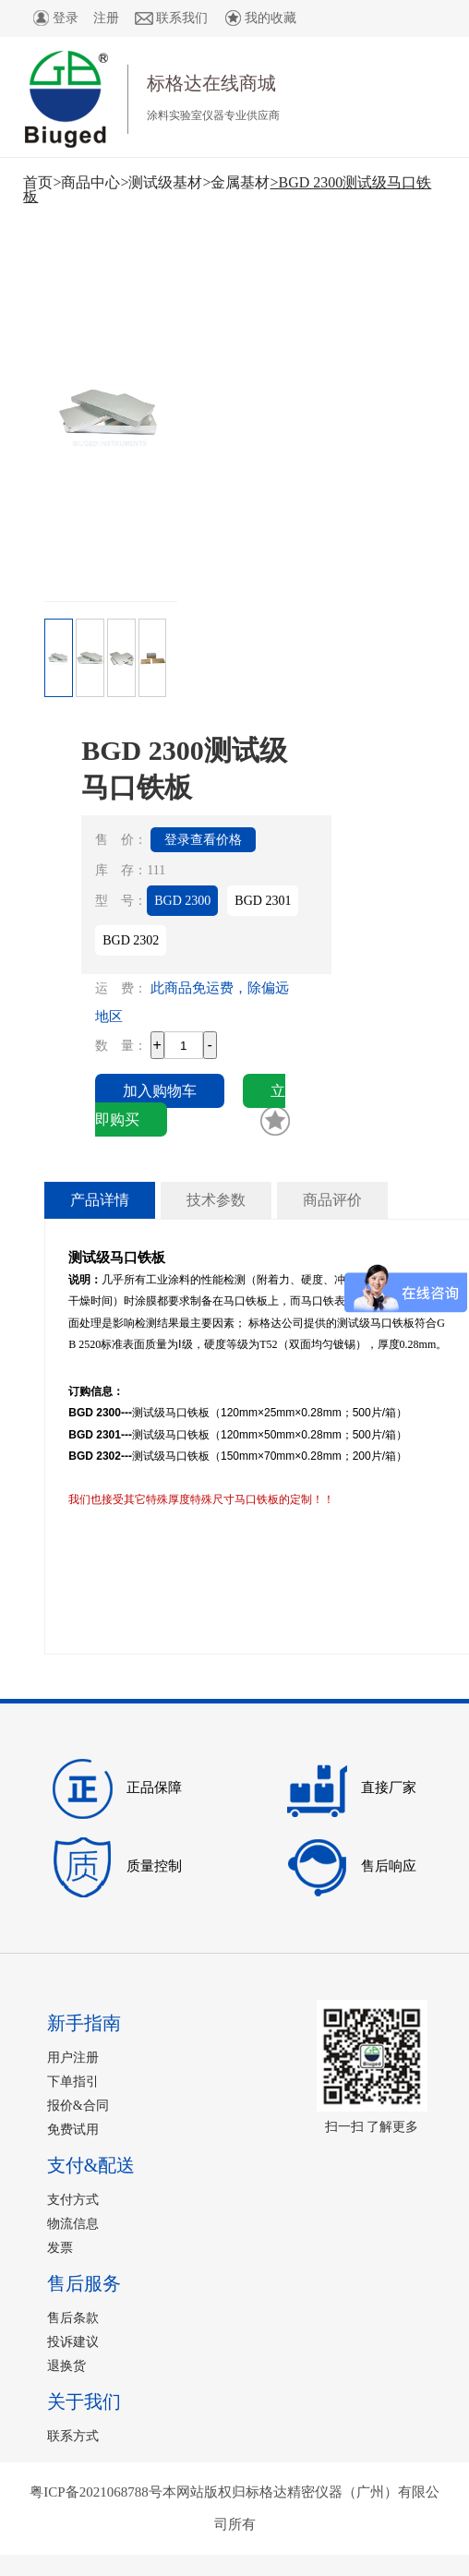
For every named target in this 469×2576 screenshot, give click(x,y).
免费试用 (73, 2130)
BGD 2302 (130, 940)
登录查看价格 (203, 840)
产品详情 (99, 1200)
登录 (54, 18)
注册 (106, 18)
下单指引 (73, 2081)
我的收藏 (259, 18)
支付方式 (73, 2200)
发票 (60, 2248)
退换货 (66, 2366)
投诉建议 (73, 2342)
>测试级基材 (161, 182)
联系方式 (73, 2436)
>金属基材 (236, 182)
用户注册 (73, 2057)
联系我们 (171, 18)
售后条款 (73, 2318)
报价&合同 (78, 2106)
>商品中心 (86, 182)
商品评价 (332, 1200)
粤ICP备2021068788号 (96, 2492)
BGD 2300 (182, 901)
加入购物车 (160, 1091)
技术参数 (216, 1200)
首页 (38, 182)
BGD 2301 (262, 901)
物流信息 (73, 2224)
